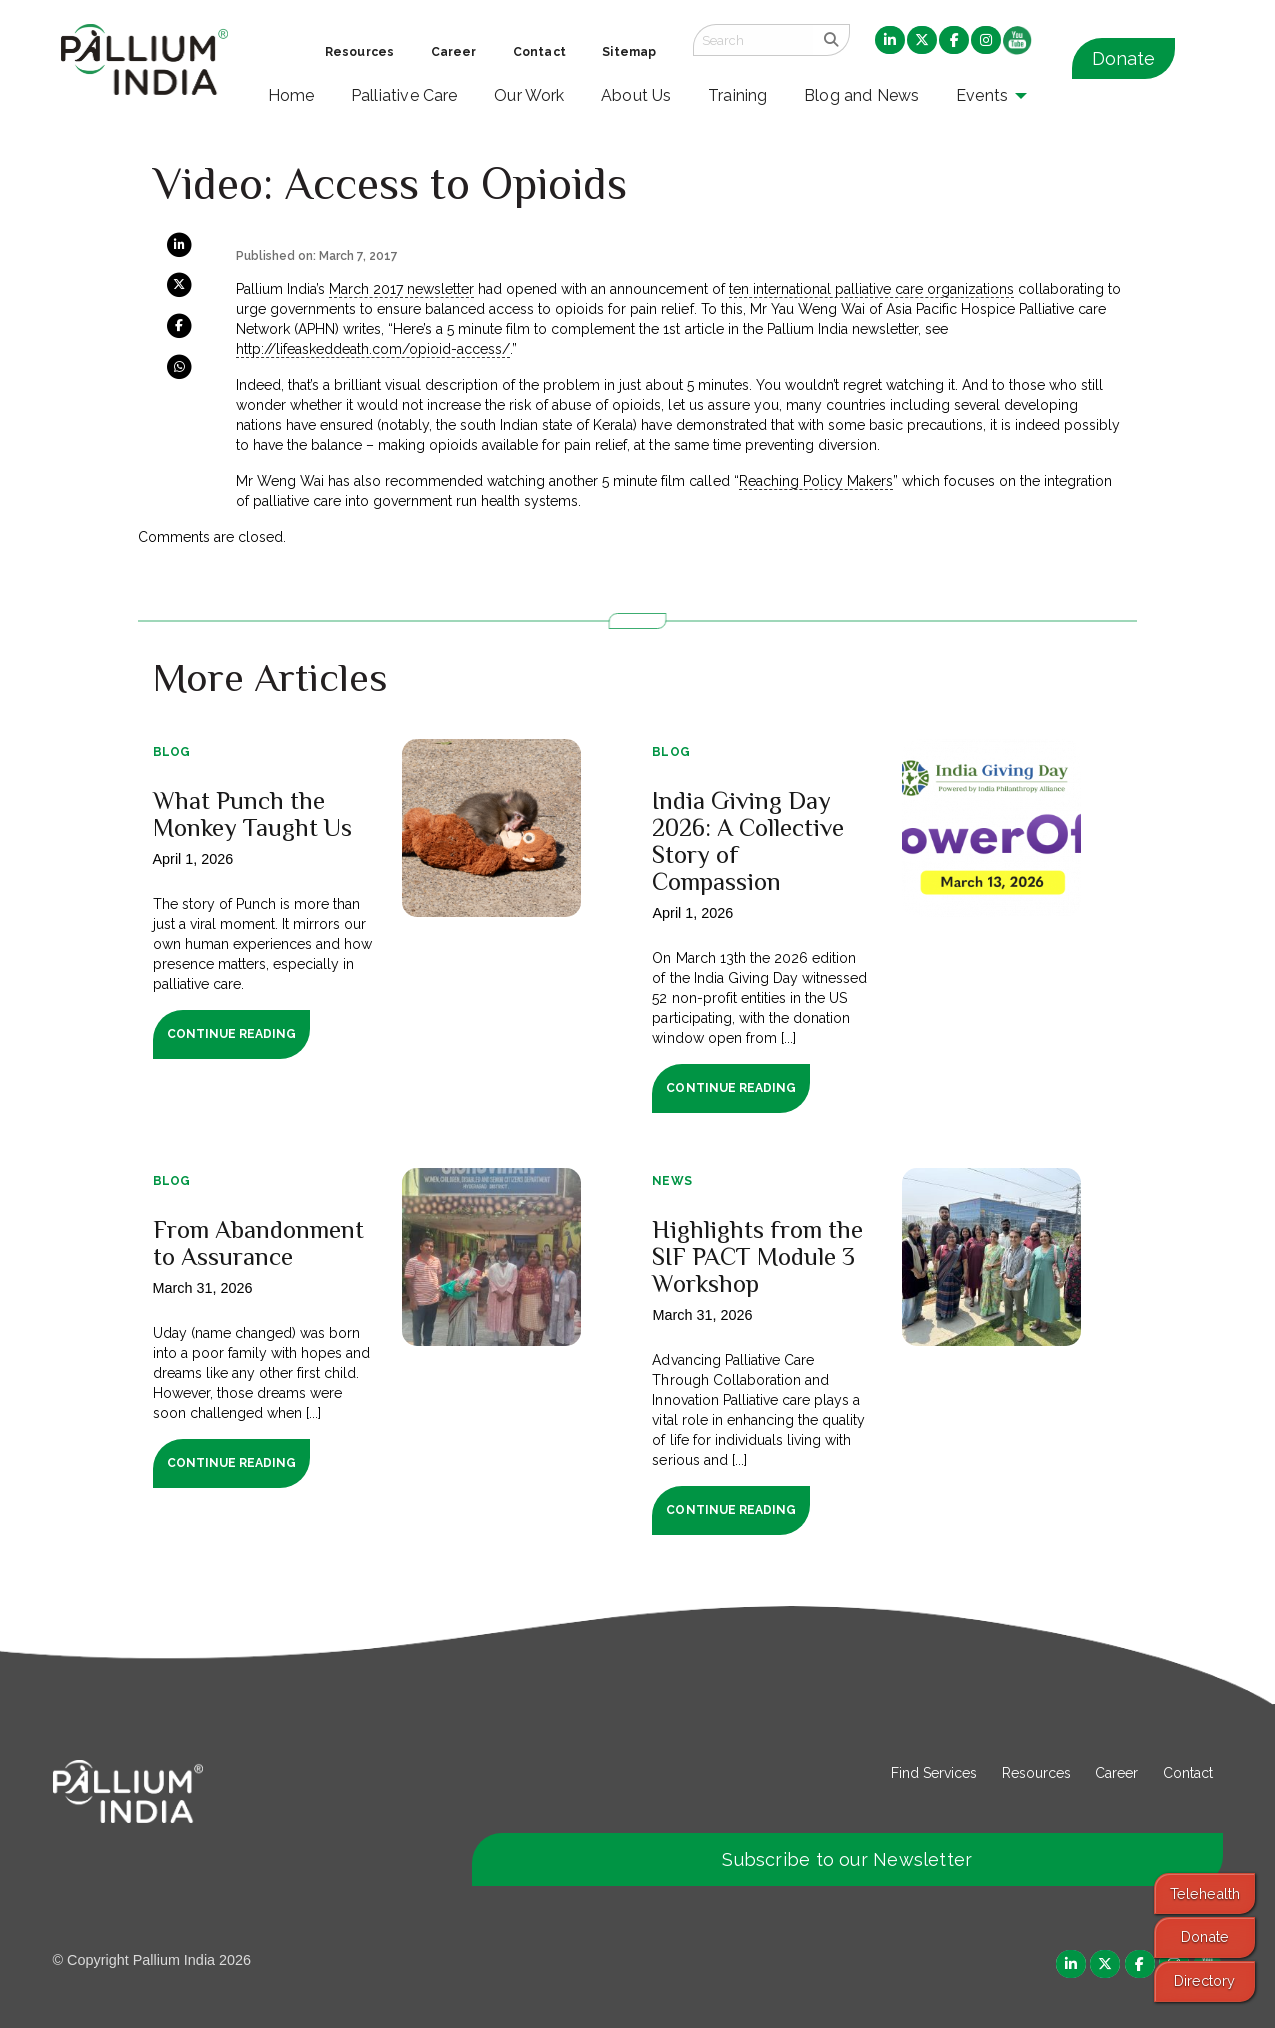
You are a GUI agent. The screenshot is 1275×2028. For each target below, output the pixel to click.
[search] (831, 40)
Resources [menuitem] (359, 52)
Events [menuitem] (982, 95)
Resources (1036, 1773)
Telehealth (1205, 1893)
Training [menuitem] (738, 95)
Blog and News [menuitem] (861, 95)
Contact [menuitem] (539, 52)
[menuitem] (890, 41)
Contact (1188, 1773)
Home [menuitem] (291, 95)
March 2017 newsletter (401, 289)
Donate (1123, 58)
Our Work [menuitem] (529, 95)
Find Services (934, 1773)
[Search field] (753, 40)
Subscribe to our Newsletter (847, 1859)
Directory (1204, 1980)
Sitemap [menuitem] (629, 52)
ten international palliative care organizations (871, 289)
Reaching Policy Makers (816, 481)
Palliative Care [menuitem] (404, 95)
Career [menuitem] (454, 52)
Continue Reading (231, 1034)
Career (1116, 1773)
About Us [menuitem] (636, 95)
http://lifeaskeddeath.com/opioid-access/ (373, 349)
